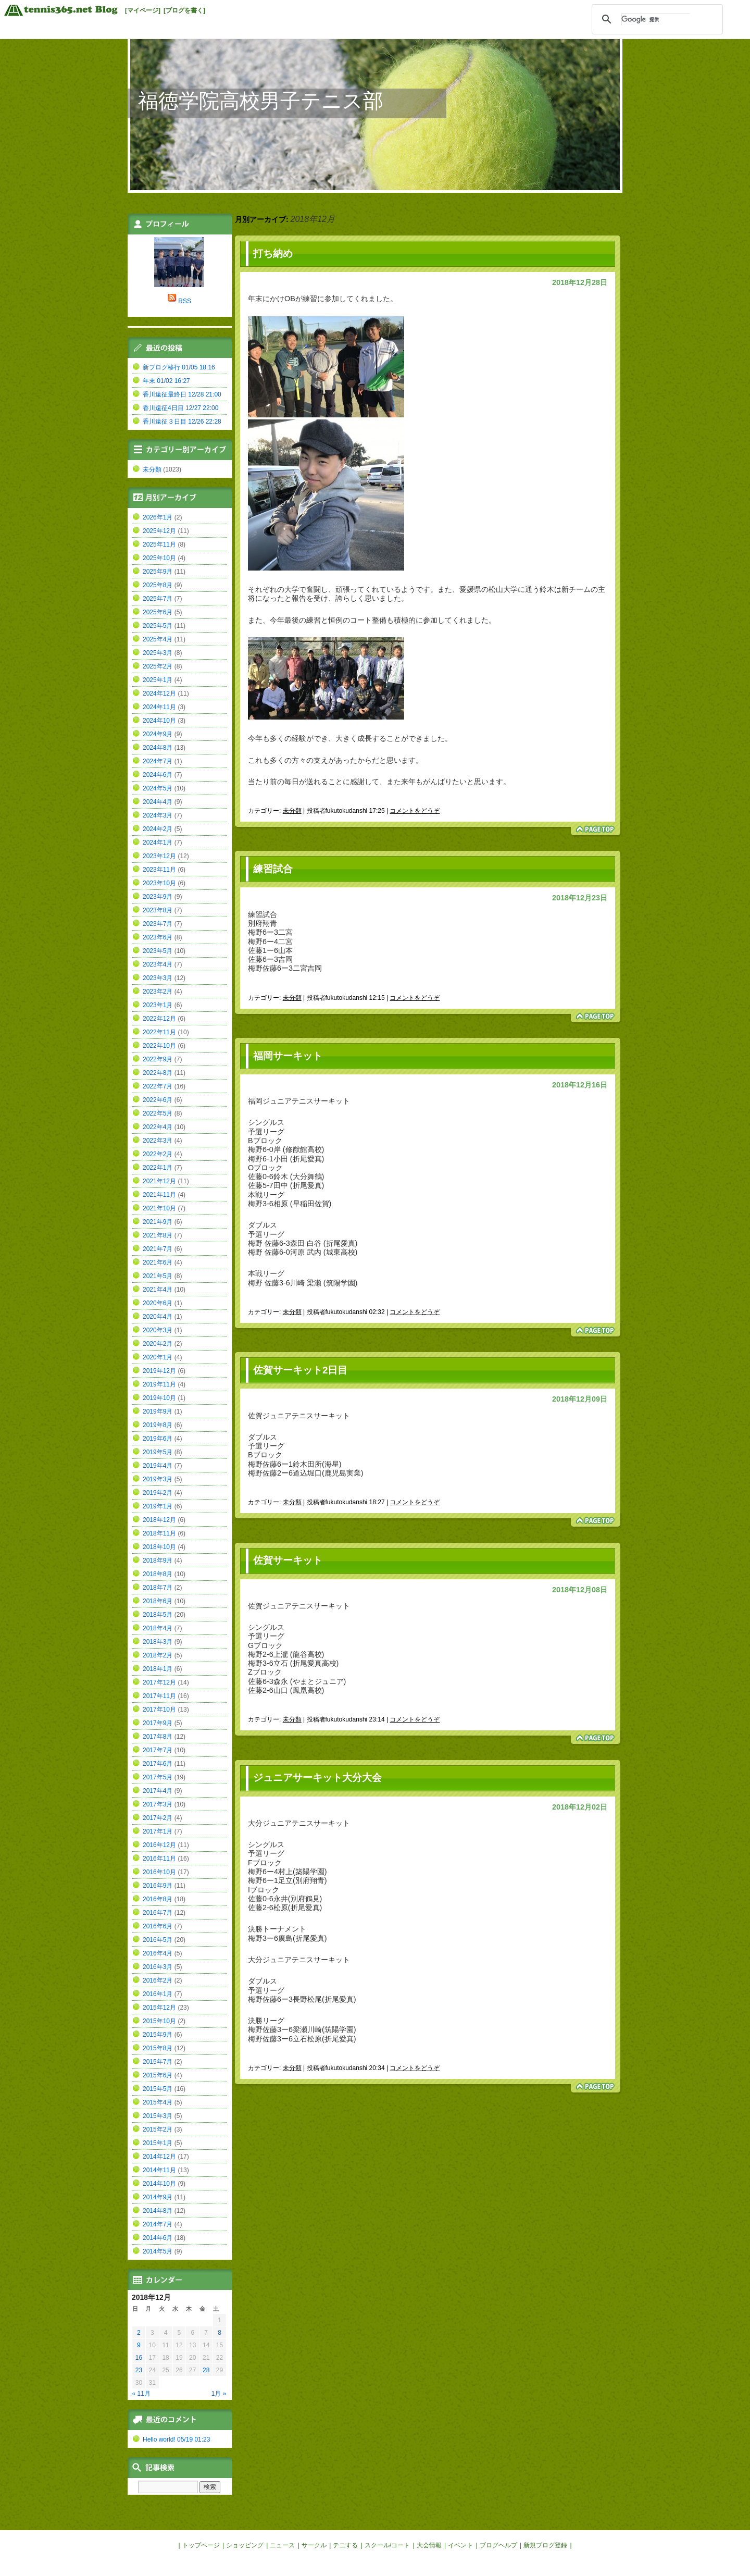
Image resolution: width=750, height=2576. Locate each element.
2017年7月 (157, 1750)
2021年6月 (157, 1262)
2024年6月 (157, 774)
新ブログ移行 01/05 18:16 (179, 367)
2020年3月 (157, 1330)
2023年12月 (159, 856)
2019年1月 (157, 1506)
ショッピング (245, 2545)
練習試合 (273, 868)
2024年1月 (157, 842)
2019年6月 (157, 1438)
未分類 (292, 810)
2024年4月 (157, 802)
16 (138, 2357)
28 (206, 2370)
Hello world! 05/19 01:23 (176, 2439)
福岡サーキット (287, 1055)
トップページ (201, 2545)
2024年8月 (157, 747)
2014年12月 (159, 2156)
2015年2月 (157, 2129)
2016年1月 (157, 1994)
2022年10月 (159, 1045)
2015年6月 (157, 2075)
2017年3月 (157, 1804)
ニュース (282, 2545)
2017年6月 (157, 1763)
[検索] (655, 19)
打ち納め (273, 253)
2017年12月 (159, 1682)
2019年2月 (157, 1492)
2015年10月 (159, 2021)
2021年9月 (157, 1221)
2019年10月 (159, 1398)
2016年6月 (157, 1926)
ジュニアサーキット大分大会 (317, 1777)
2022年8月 (157, 1072)
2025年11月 (159, 544)
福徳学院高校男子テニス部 (260, 101)
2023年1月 (157, 1005)
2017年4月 (157, 1790)
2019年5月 (157, 1452)
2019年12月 (159, 1370)
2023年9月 (157, 896)
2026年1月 (157, 517)
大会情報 (429, 2545)
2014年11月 (159, 2170)
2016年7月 (157, 1912)
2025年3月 (157, 653)
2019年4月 (157, 1465)
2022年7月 (157, 1086)
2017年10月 (159, 1709)
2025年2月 (157, 666)
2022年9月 (157, 1059)
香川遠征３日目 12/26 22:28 (182, 421)
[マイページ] (142, 10)
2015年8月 (157, 2048)
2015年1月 (157, 2143)
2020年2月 (157, 1343)
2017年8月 (157, 1736)
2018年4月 (157, 1628)
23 (138, 2370)
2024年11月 (159, 707)
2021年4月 (157, 1289)
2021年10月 (159, 1208)
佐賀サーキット (287, 1560)
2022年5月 (157, 1113)
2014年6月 (157, 2237)
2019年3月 (157, 1479)
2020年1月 (157, 1357)
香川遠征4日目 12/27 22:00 (180, 408)
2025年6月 (157, 612)
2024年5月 (157, 788)
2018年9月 (157, 1560)
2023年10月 (159, 883)
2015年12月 (159, 2007)
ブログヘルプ (498, 2545)
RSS (184, 301)
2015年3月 (157, 2116)
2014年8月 (157, 2210)
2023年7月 (157, 923)
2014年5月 (157, 2251)
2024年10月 (159, 720)
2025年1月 (157, 680)
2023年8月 (157, 910)
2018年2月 (157, 1655)
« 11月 (141, 2393)
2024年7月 (157, 761)
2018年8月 (157, 1574)
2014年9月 (157, 2197)
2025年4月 (157, 639)
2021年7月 (157, 1249)
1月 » (219, 2393)
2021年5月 (157, 1276)
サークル (314, 2545)
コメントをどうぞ (415, 810)
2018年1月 (157, 1669)
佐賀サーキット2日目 (300, 1370)
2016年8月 (157, 1899)
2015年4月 (157, 2102)
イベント (460, 2545)
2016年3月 (157, 1967)
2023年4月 (157, 964)
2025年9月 (157, 571)
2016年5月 (157, 1939)
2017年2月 (157, 1818)
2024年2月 (157, 829)
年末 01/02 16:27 (166, 381)
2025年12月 (159, 531)
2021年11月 (159, 1194)
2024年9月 (157, 734)
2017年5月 (157, 1777)
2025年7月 (157, 598)
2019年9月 (157, 1411)
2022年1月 (157, 1167)
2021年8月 (157, 1235)
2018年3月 (157, 1641)
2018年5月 (157, 1614)
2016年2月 (157, 1980)
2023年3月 (157, 978)
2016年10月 (159, 1872)
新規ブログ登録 (545, 2545)
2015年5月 (157, 2088)
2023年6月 (157, 937)
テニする (345, 2545)
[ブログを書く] (184, 10)
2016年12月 (159, 1845)
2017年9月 (157, 1723)
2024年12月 (159, 693)
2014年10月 (159, 2183)
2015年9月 (157, 2034)
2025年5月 (157, 625)
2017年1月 (157, 1831)
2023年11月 (159, 869)
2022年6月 (157, 1100)
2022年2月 (157, 1154)
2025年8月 (157, 585)
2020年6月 (157, 1303)
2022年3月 (157, 1140)
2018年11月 (159, 1533)
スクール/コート (387, 2545)
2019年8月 (157, 1425)
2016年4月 (157, 1953)
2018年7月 (157, 1587)
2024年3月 (157, 815)
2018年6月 (157, 1601)
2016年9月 (157, 1885)
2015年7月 (157, 2061)
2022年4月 (157, 1127)
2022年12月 (159, 1018)
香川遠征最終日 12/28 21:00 (182, 394)
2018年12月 (159, 1520)
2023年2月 (157, 991)
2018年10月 (159, 1547)
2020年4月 (157, 1316)
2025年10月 (159, 558)
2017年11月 (159, 1696)
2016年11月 (159, 1858)
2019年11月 (159, 1384)
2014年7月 (157, 2224)
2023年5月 (157, 951)
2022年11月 (159, 1032)
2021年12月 (159, 1181)
